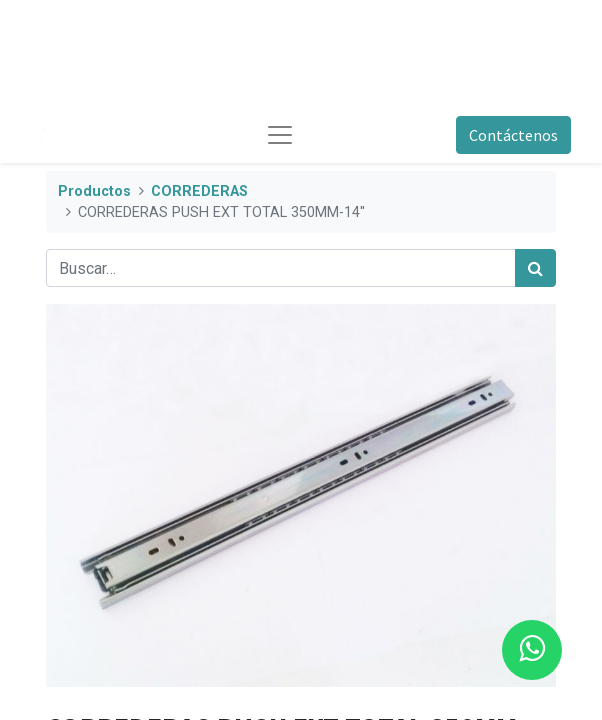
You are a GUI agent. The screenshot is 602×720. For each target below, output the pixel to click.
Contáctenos (513, 135)
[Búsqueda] (535, 268)
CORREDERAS (199, 191)
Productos (94, 191)
